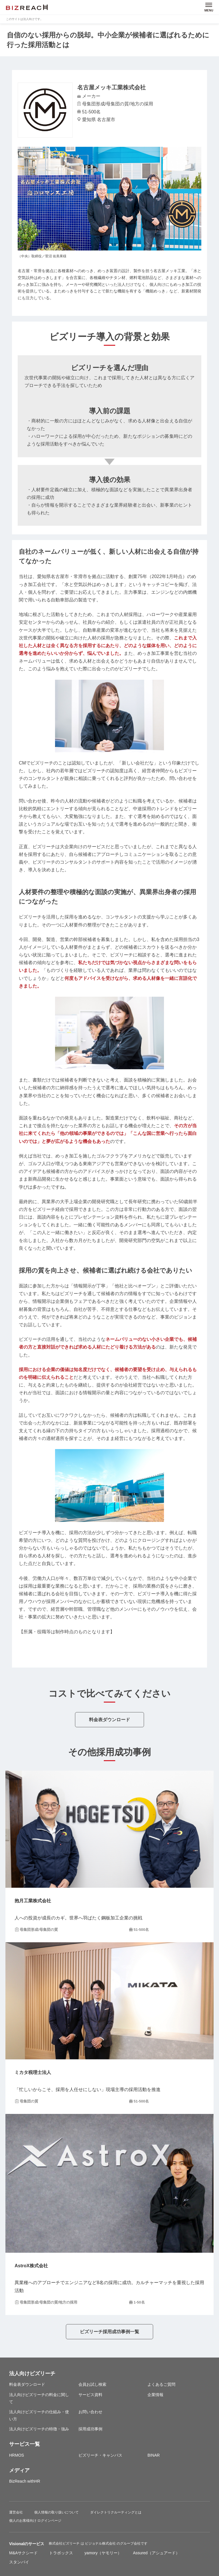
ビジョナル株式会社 (101, 2543)
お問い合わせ (90, 2412)
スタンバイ (19, 2562)
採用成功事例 (90, 2429)
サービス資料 (90, 2394)
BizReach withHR (24, 2481)
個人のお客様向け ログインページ (35, 2521)
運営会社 (16, 2512)
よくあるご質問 (161, 2384)
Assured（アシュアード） (156, 2553)
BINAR (153, 2455)
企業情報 (155, 2394)
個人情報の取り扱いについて (56, 2512)
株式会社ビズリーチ (64, 2543)
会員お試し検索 (92, 2384)
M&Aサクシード (23, 2553)
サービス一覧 (24, 2444)
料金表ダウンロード (109, 1719)
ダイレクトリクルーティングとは (115, 2512)
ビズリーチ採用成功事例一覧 (109, 2331)
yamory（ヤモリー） (102, 2553)
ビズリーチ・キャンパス (100, 2455)
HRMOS (16, 2455)
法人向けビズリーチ (32, 2373)
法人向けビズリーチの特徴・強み (39, 2429)
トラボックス (61, 2553)
